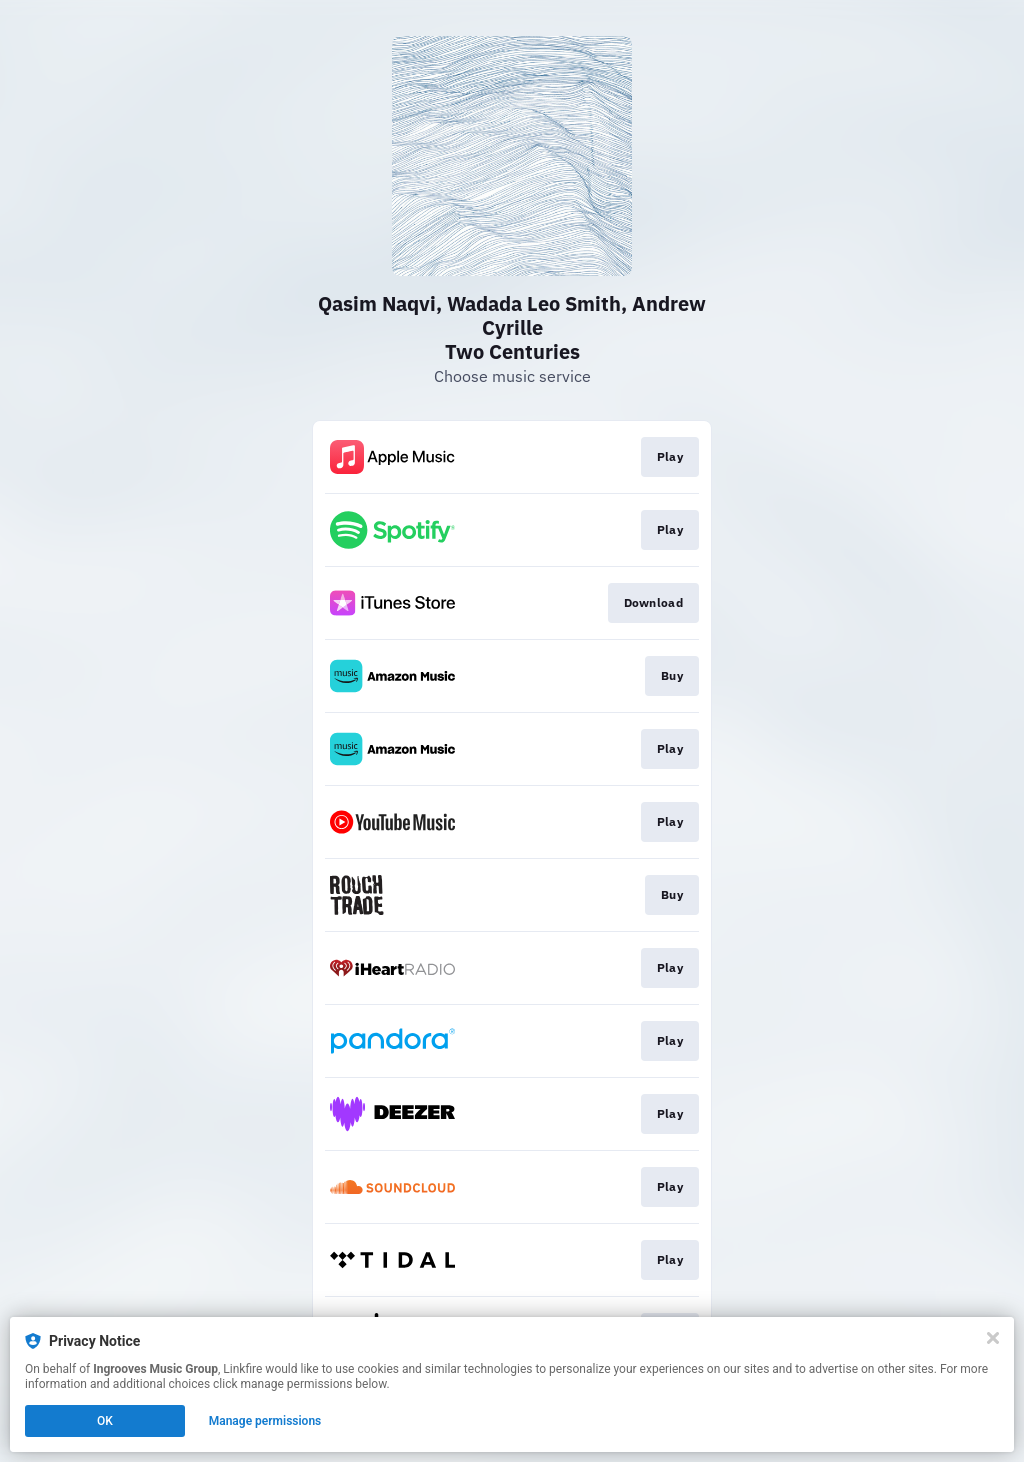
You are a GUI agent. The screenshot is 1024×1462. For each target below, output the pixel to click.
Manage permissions (265, 1421)
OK (105, 1421)
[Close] (993, 1338)
